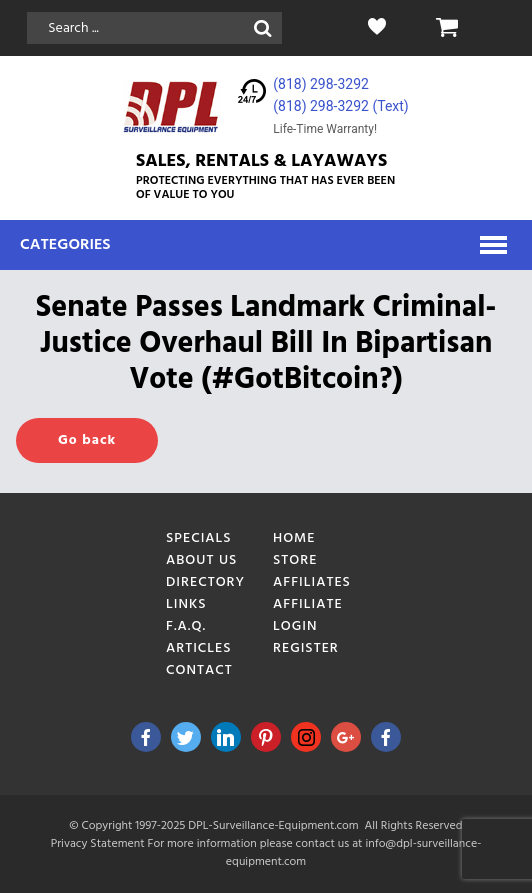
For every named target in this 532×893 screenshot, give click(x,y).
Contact (199, 670)
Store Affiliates (312, 571)
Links (186, 604)
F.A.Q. (186, 626)
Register (306, 648)
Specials (199, 538)
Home (294, 538)
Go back (87, 440)
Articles (199, 648)
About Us (201, 560)
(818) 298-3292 (321, 84)
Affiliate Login (308, 615)
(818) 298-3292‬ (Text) (340, 106)
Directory (205, 582)
